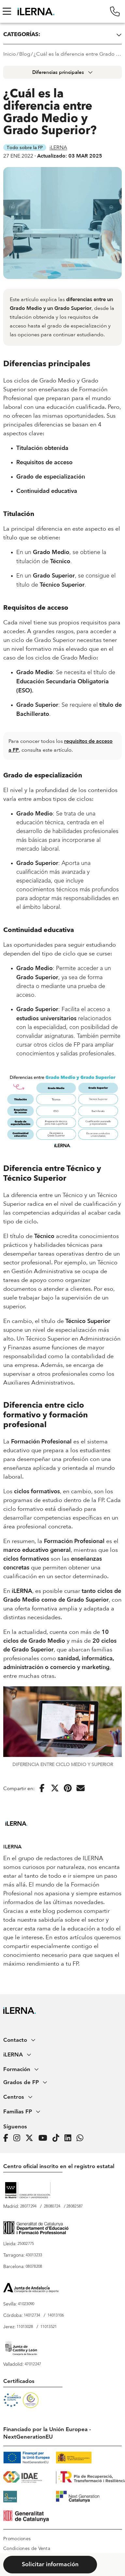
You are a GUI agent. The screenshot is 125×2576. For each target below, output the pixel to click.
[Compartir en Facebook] (42, 1788)
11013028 (25, 2327)
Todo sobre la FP (25, 147)
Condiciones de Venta (26, 2548)
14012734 (32, 2316)
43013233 (34, 2255)
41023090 (26, 2304)
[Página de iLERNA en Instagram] (18, 2138)
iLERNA (58, 147)
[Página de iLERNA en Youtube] (44, 2138)
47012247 (33, 2364)
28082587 (74, 2206)
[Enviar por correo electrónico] (80, 1788)
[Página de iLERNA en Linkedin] (69, 2138)
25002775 (26, 2244)
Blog (24, 54)
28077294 (28, 2206)
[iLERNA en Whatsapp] (81, 2138)
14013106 (56, 2316)
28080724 (52, 2206)
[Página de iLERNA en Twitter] (31, 2138)
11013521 (48, 2327)
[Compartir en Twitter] (55, 1788)
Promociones (17, 2539)
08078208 (34, 2267)
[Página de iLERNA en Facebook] (7, 2138)
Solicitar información (50, 2565)
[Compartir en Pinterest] (68, 1788)
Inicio (9, 54)
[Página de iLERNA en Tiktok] (57, 2138)
